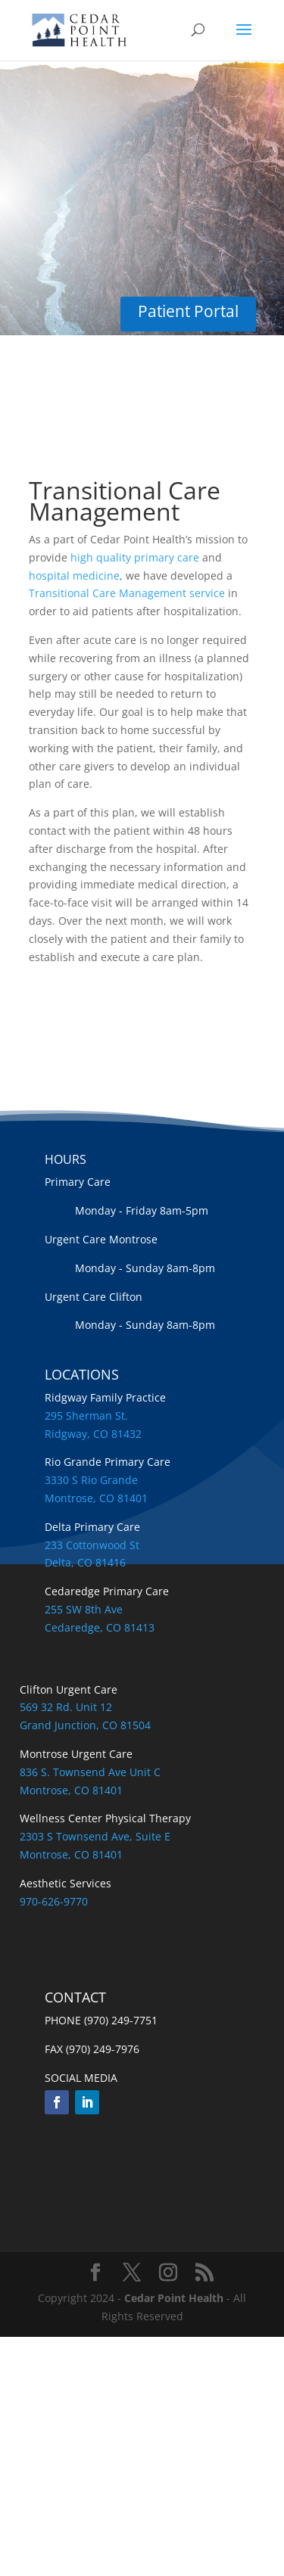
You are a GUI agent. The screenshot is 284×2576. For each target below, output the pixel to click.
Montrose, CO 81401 (96, 1498)
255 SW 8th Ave (84, 1609)
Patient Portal (188, 311)
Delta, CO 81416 (85, 1562)
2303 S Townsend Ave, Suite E (95, 1836)
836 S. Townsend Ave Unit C (90, 1772)
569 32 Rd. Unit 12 (66, 1707)
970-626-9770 (54, 1901)
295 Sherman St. (86, 1415)
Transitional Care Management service (127, 593)
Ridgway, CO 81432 (93, 1433)
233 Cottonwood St (92, 1545)
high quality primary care (134, 557)
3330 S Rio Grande (91, 1480)
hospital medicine (74, 575)
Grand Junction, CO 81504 (85, 1725)
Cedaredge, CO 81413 (99, 1627)
